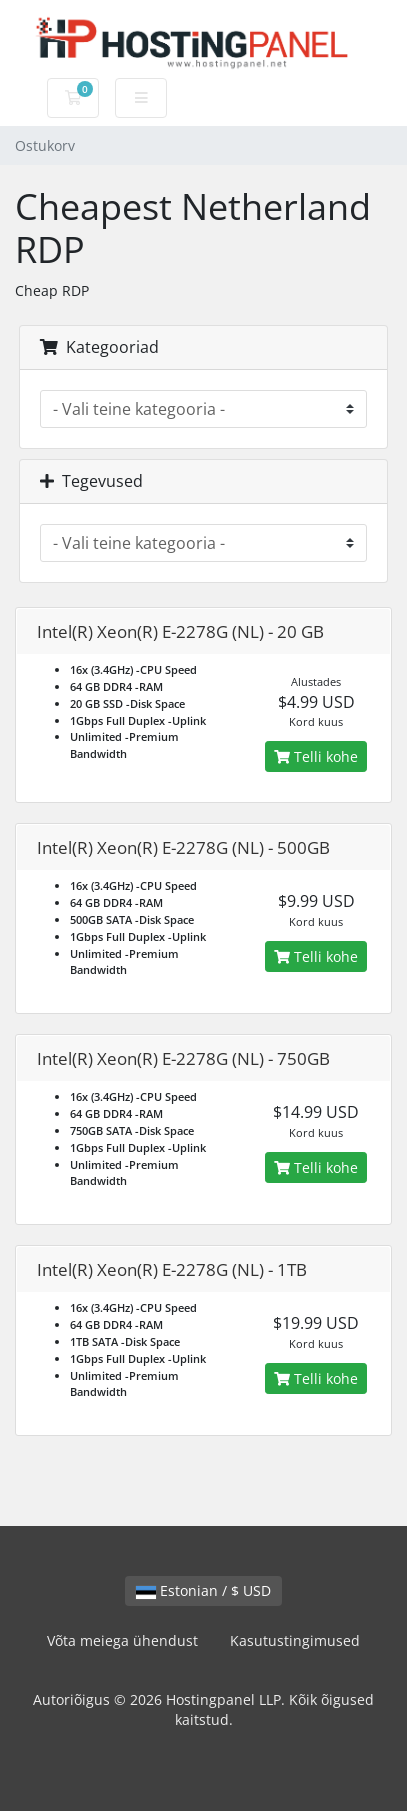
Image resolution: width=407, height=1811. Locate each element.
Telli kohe (316, 756)
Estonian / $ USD (203, 1590)
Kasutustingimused (295, 1640)
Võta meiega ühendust (122, 1640)
